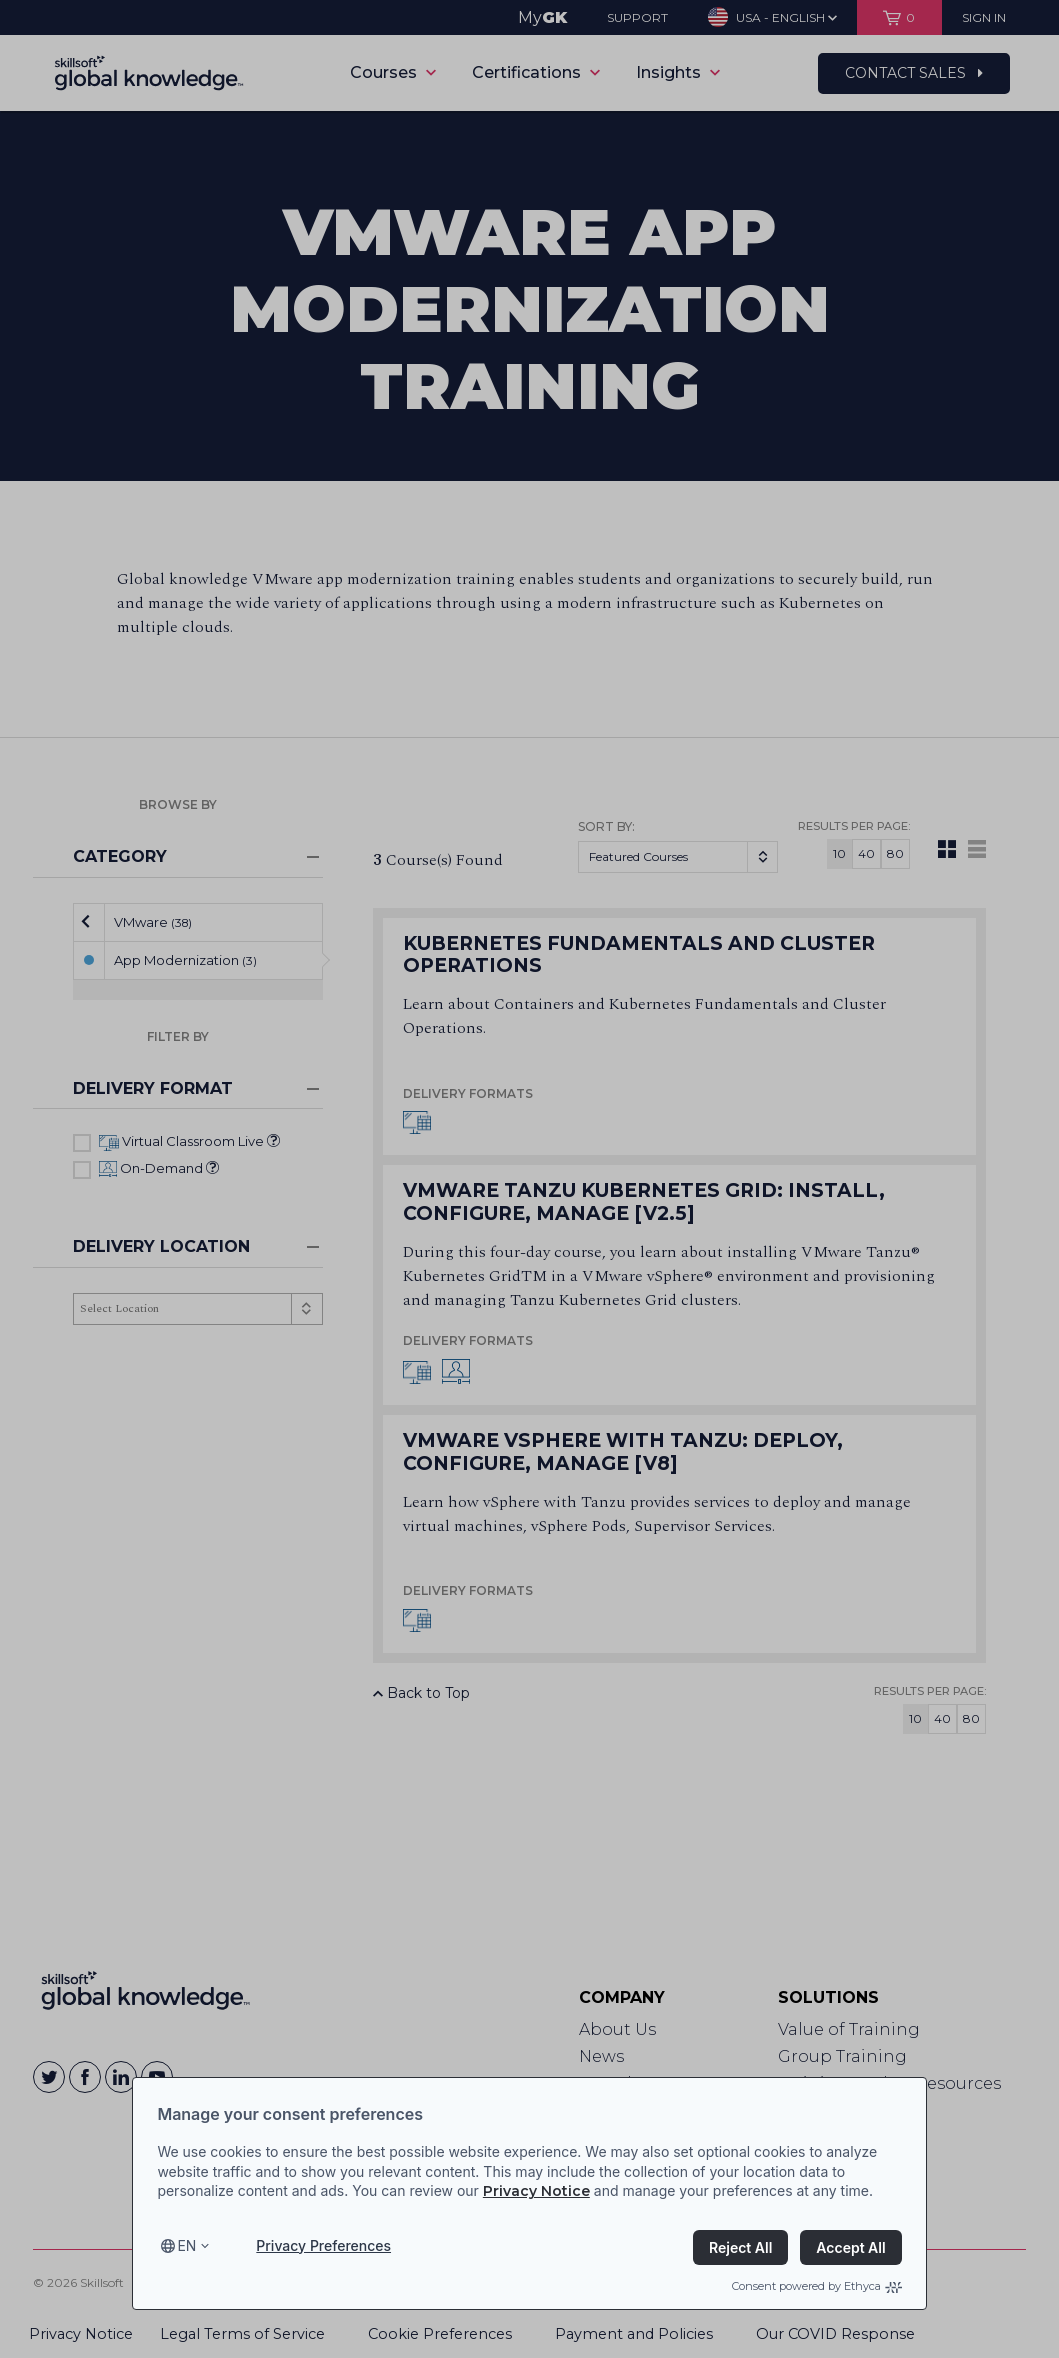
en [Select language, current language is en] (186, 2245)
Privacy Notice (536, 2191)
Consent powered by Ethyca (817, 2286)
